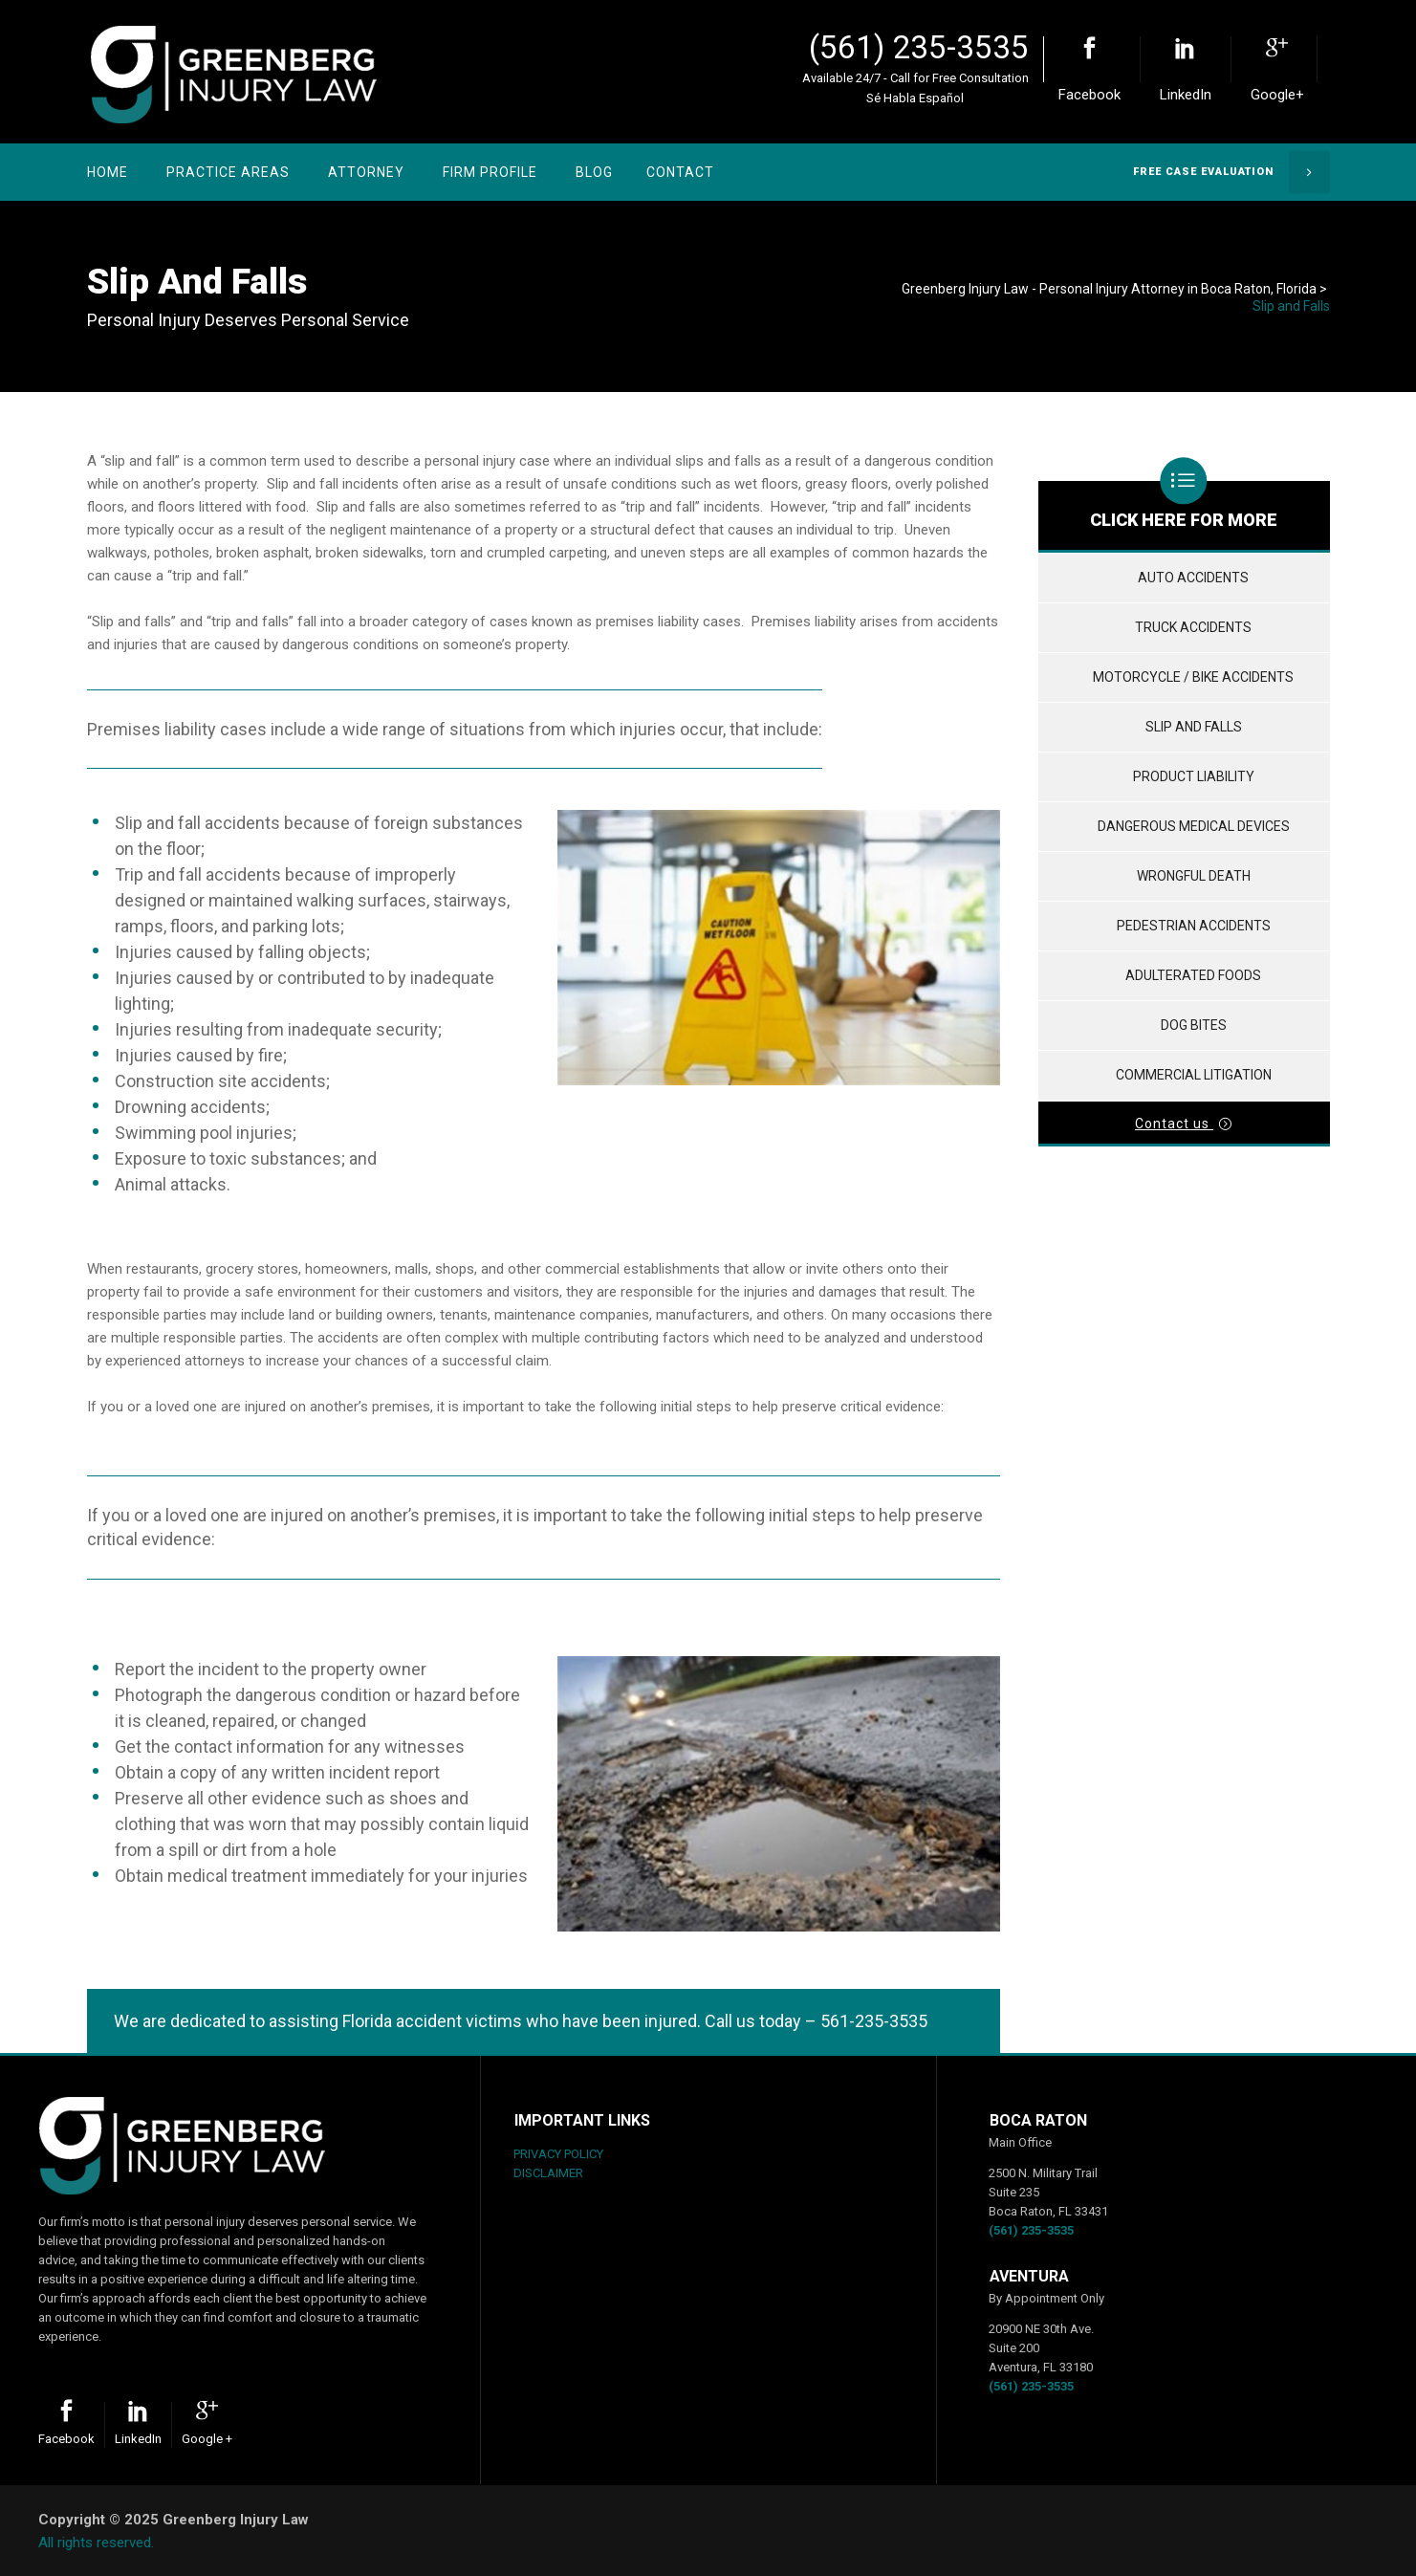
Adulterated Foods (1193, 975)
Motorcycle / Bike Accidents (1193, 677)
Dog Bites (1194, 1025)
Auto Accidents (1193, 577)
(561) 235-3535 (919, 47)
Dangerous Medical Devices (1194, 826)
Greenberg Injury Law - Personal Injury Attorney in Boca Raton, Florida (1109, 288)
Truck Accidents (1193, 627)
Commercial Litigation (1194, 1074)
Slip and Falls (1193, 726)
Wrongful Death (1194, 876)
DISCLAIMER (548, 2173)
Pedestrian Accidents (1194, 925)
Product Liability (1193, 776)
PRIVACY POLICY (558, 2154)
